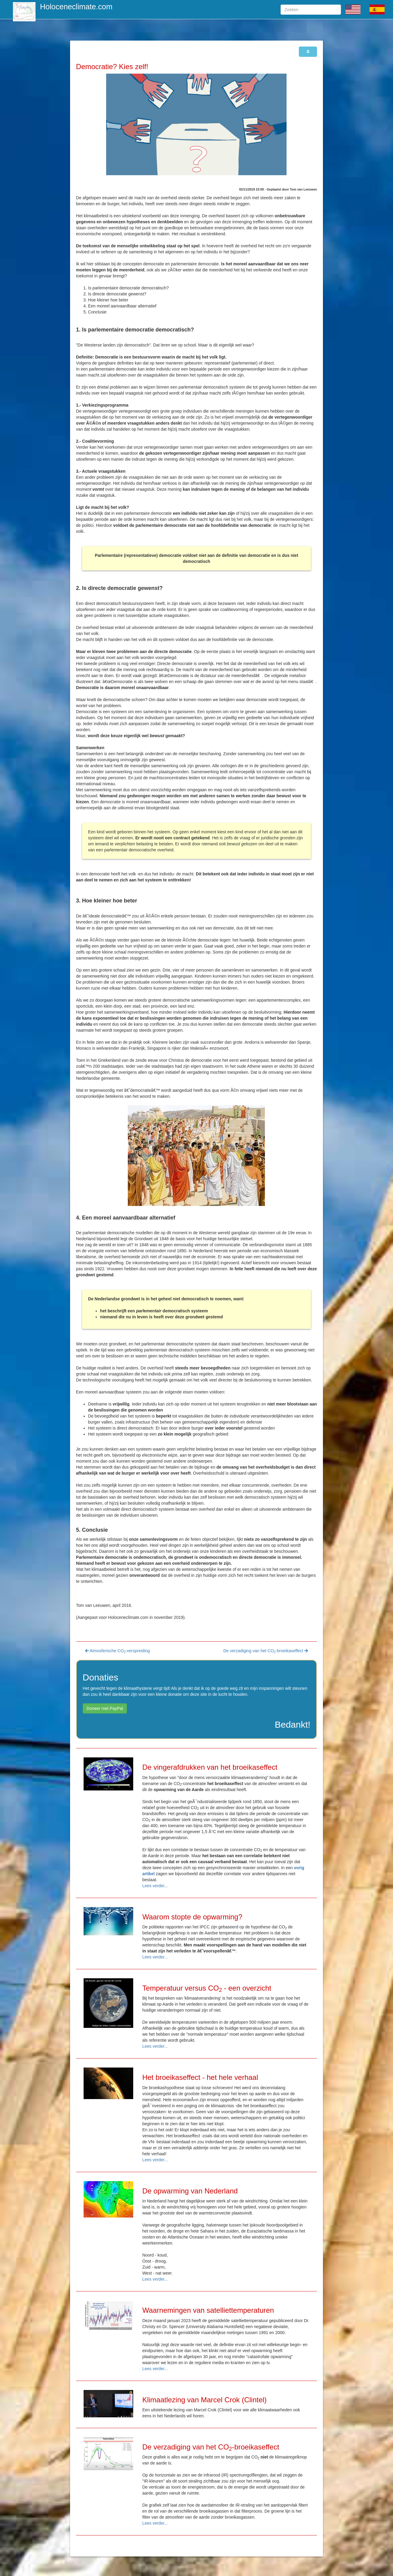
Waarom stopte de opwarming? (192, 1917)
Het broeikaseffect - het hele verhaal (200, 2077)
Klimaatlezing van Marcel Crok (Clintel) (204, 2400)
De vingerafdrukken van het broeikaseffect (209, 1767)
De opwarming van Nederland (190, 2191)
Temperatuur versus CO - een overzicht (206, 1988)
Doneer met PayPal (105, 1708)
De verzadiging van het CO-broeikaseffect (265, 1650)
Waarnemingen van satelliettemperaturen (208, 2310)
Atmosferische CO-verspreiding (117, 1650)
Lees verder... (155, 1885)
